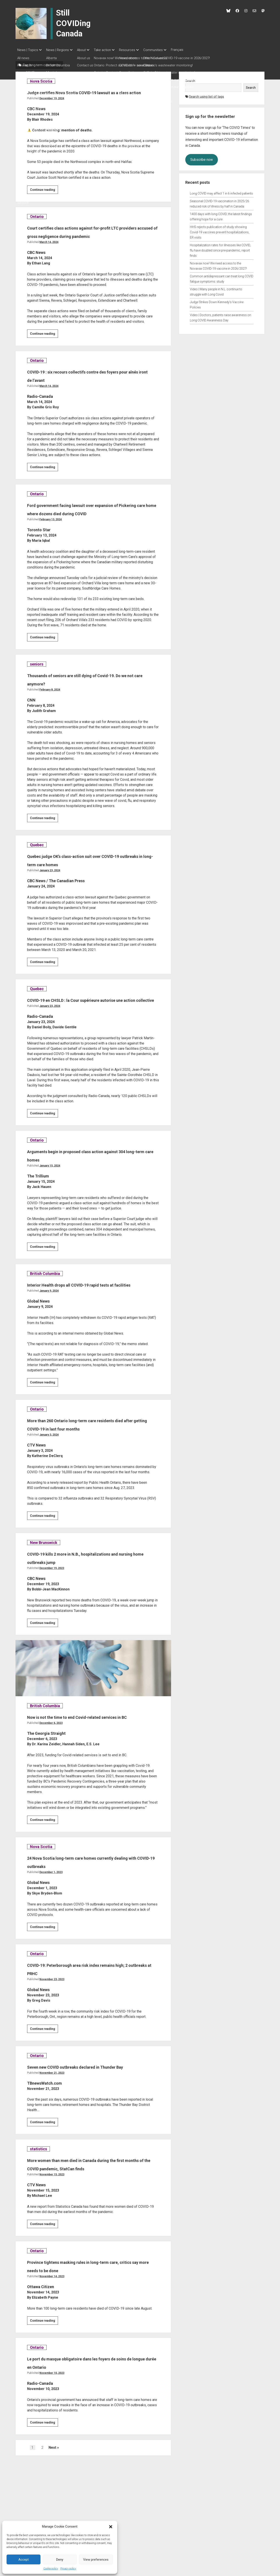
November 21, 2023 (51, 2137)
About (85, 50)
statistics (38, 2214)
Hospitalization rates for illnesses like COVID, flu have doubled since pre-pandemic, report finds (220, 249)
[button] (110, 2526)
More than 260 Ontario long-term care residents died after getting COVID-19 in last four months (88, 1469)
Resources (136, 50)
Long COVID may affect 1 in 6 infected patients (221, 192)
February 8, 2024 (49, 713)
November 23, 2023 (51, 2036)
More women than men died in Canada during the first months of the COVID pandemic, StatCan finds (89, 2233)
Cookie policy (50, 2568)
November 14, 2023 (51, 2349)
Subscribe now (201, 158)
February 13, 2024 (50, 543)
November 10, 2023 (51, 2446)
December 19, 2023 (51, 1616)
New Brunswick (43, 1591)
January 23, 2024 (49, 894)
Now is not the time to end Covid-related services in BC (93, 1717)
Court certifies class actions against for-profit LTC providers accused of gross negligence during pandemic (91, 243)
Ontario (37, 223)
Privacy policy (68, 2568)
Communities (164, 50)
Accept (23, 2560)
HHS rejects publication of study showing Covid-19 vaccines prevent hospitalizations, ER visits (219, 231)
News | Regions (59, 50)
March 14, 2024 (48, 257)
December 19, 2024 (51, 105)
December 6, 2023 (51, 1779)
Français (190, 50)
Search (190, 79)
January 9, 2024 (49, 1331)
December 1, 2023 (51, 1929)
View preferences (95, 2560)
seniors (36, 687)
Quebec (37, 868)
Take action (108, 50)
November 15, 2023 (51, 2248)
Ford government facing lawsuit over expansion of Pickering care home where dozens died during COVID (93, 528)
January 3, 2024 (49, 1483)
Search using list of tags (206, 95)
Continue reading (44, 197)
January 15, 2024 (49, 1197)
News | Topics (27, 50)
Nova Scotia (41, 79)
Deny (59, 2560)
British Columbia (45, 1305)
